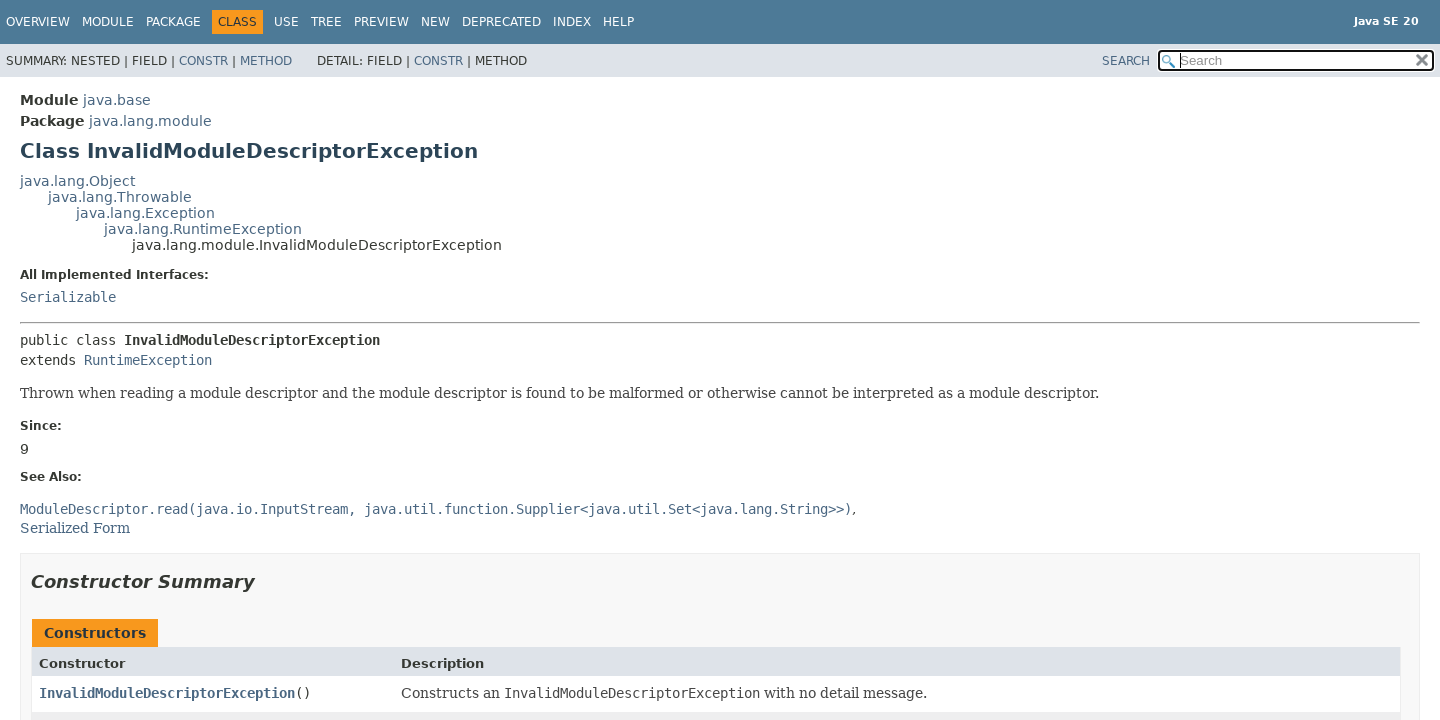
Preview (381, 22)
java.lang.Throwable (120, 197)
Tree (326, 22)
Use (286, 22)
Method (266, 61)
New (435, 22)
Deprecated (501, 22)
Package (173, 22)
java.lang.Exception (145, 213)
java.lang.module (150, 121)
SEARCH (1126, 61)
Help (618, 22)
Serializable (68, 297)
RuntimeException (148, 360)
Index (572, 22)
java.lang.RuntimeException (203, 229)
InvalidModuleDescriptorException (167, 693)
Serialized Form (75, 528)
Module (108, 22)
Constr (203, 61)
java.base (117, 100)
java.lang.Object (77, 181)
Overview (38, 22)
